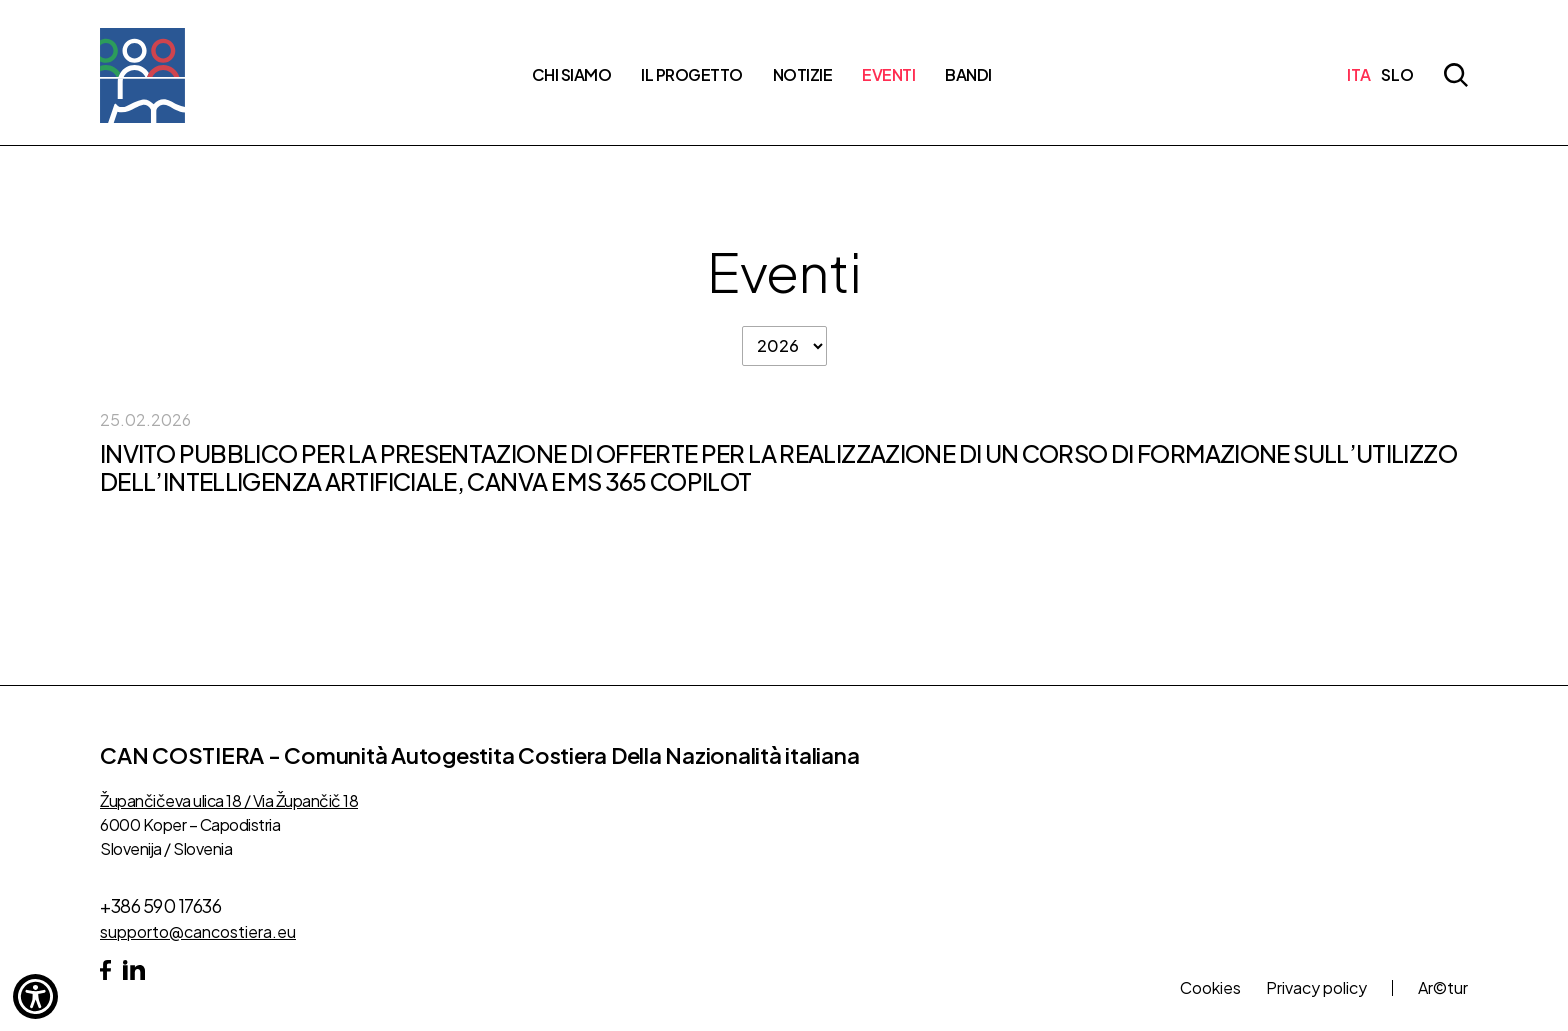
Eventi (888, 74)
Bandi (968, 74)
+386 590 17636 (160, 905)
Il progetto (692, 74)
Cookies (1210, 988)
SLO (1397, 74)
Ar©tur (1443, 988)
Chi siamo (572, 74)
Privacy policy (1316, 988)
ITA (1359, 74)
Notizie (803, 74)
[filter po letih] (784, 346)
